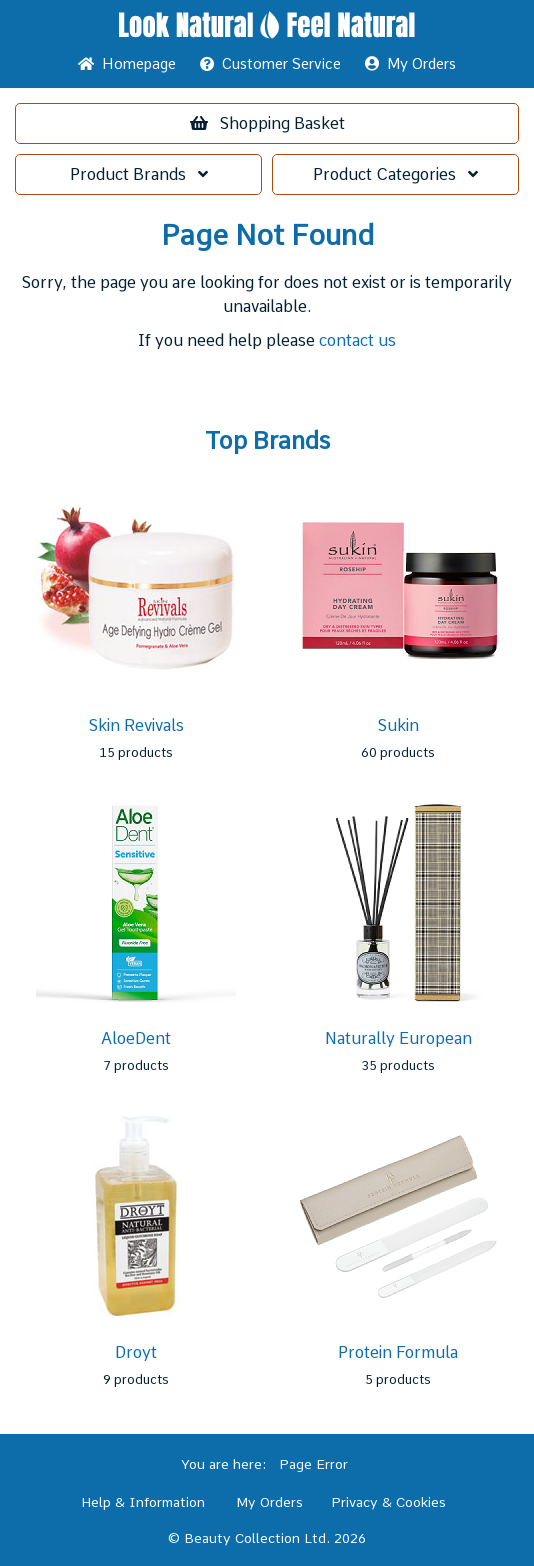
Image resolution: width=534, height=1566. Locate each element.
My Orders (410, 64)
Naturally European (398, 1038)
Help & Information (143, 1502)
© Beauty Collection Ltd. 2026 (267, 1538)
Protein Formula (398, 1352)
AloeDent (136, 1038)
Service (270, 64)
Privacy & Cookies (388, 1502)
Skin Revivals (136, 725)
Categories (395, 174)
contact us (357, 340)
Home (127, 64)
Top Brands (267, 441)
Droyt (136, 1352)
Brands (139, 174)
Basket (267, 123)
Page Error (313, 1464)
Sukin (398, 725)
